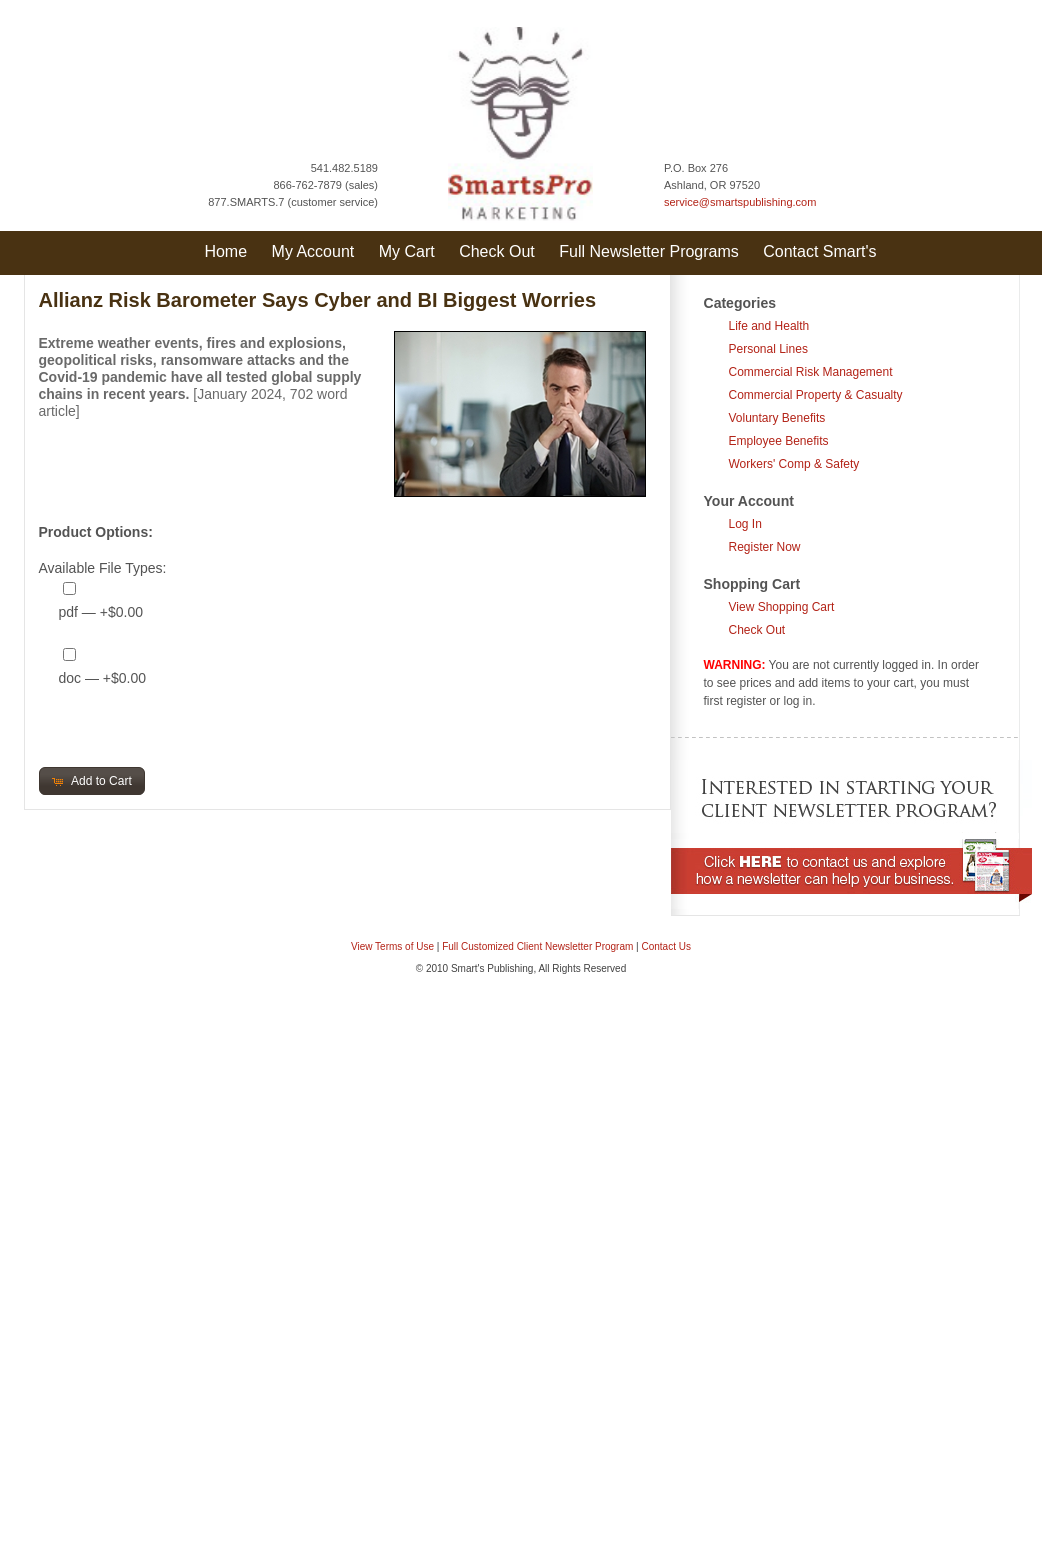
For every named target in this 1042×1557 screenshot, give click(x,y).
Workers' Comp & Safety (794, 464)
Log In (745, 524)
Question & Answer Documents (553, 1011)
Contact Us (666, 946)
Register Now (765, 547)
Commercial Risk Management (811, 372)
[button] (92, 781)
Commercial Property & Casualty (816, 395)
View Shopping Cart (782, 607)
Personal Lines (768, 349)
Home (225, 251)
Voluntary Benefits (777, 418)
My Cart (407, 251)
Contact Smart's (819, 251)
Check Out (497, 251)
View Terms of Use (392, 946)
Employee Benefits (779, 441)
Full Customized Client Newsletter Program (537, 946)
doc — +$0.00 (103, 678)
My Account (313, 251)
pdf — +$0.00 (101, 612)
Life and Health (769, 326)
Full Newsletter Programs (649, 251)
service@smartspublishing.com (740, 202)
